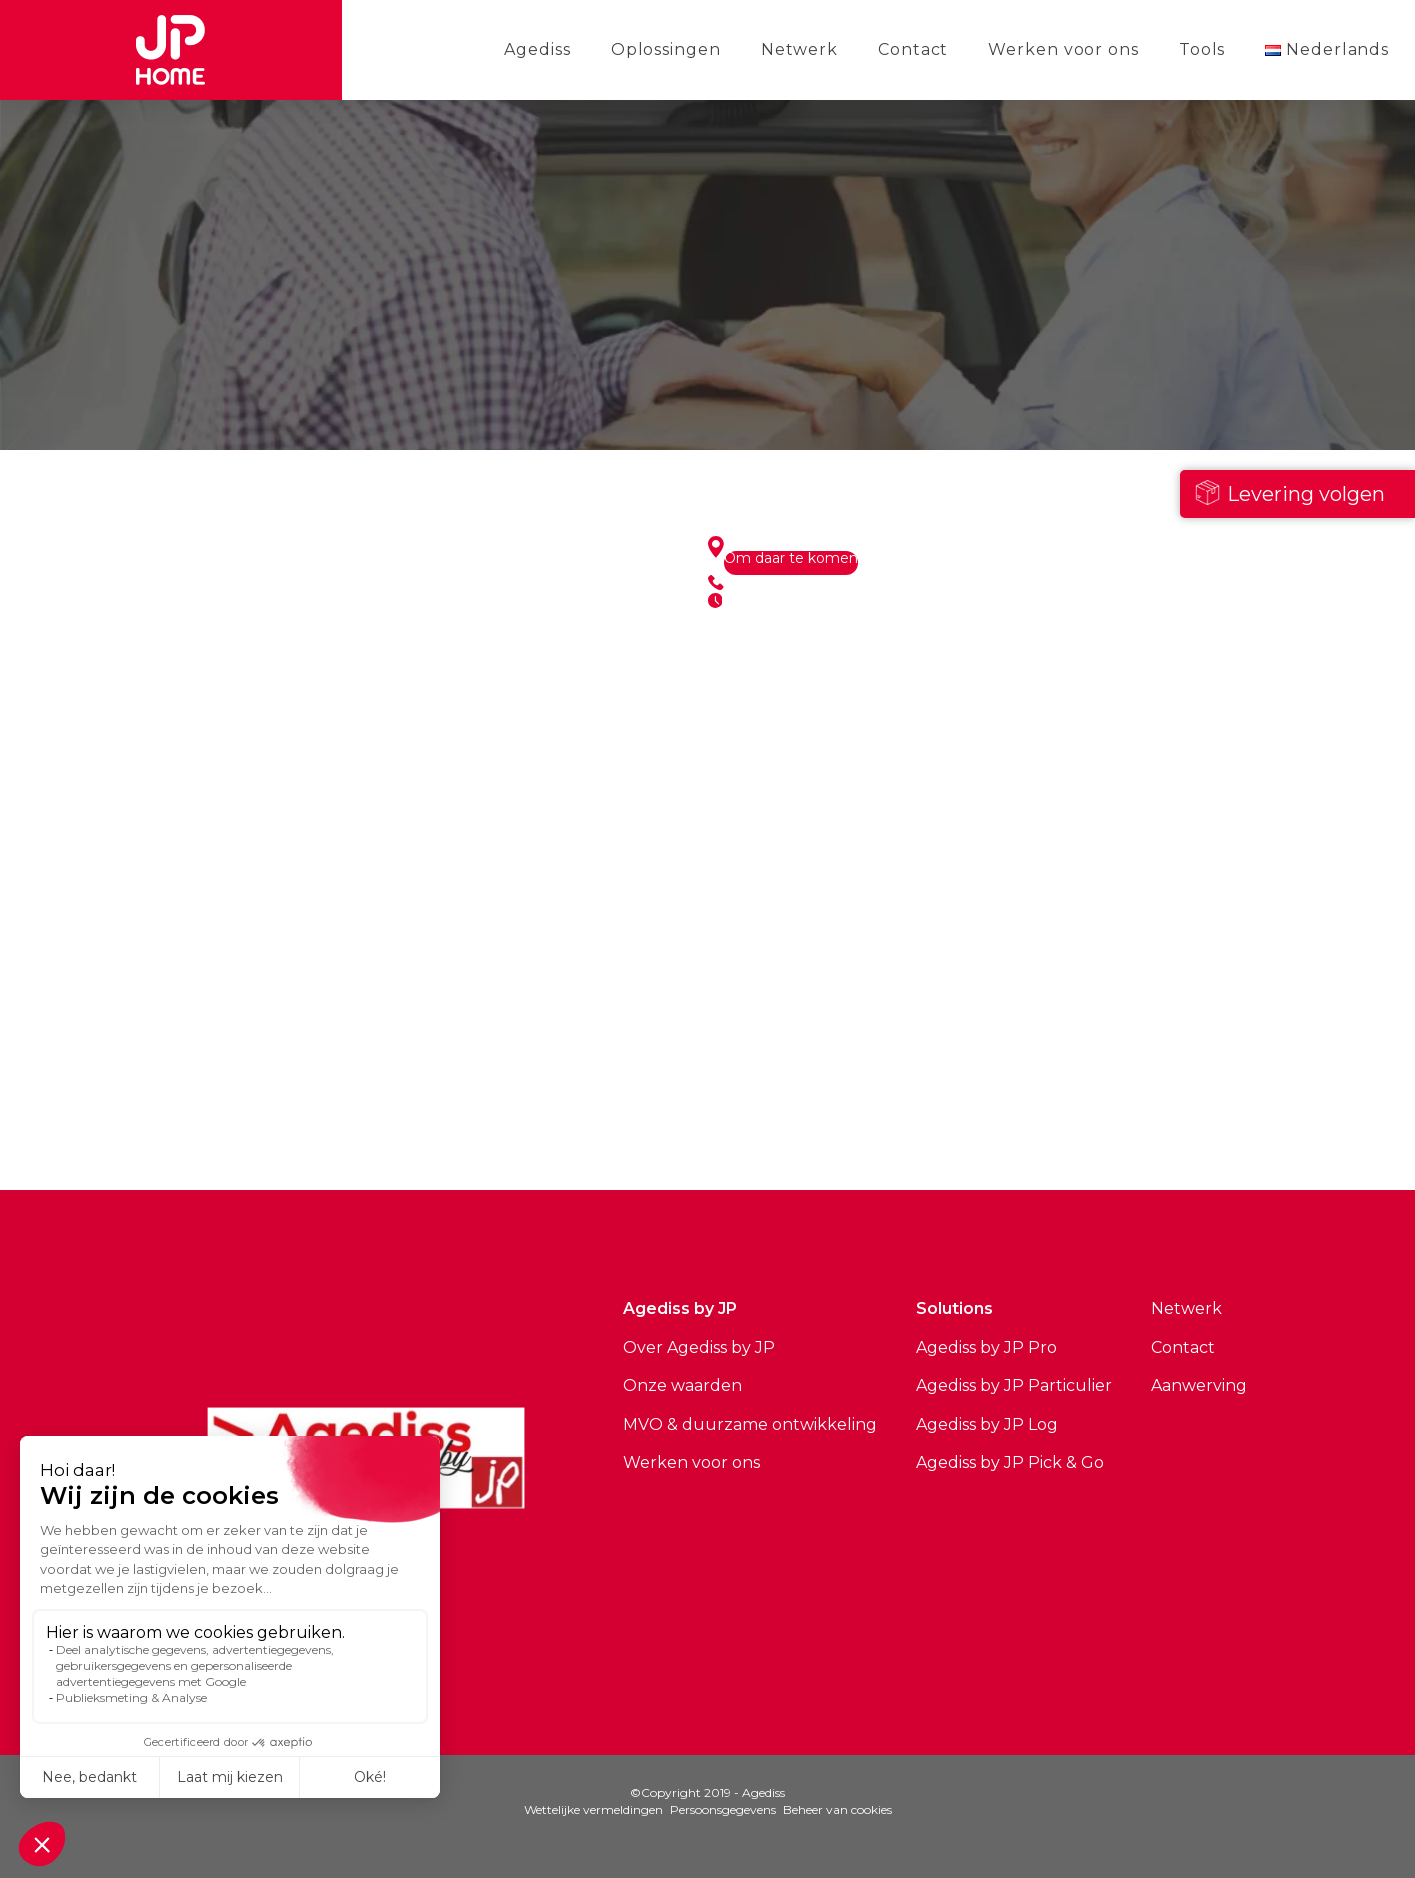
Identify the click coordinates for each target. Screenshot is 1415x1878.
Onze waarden (682, 1385)
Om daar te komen (791, 559)
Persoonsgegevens (723, 1809)
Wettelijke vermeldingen (593, 1809)
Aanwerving (1199, 1385)
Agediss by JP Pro (986, 1347)
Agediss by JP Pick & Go (1010, 1462)
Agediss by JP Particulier (1014, 1385)
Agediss (537, 49)
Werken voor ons (1063, 49)
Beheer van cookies (837, 1809)
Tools (1202, 49)
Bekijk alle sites (437, 1119)
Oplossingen (666, 49)
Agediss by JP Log (987, 1424)
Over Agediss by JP (699, 1347)
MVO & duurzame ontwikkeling (750, 1424)
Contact (913, 49)
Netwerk (799, 49)
